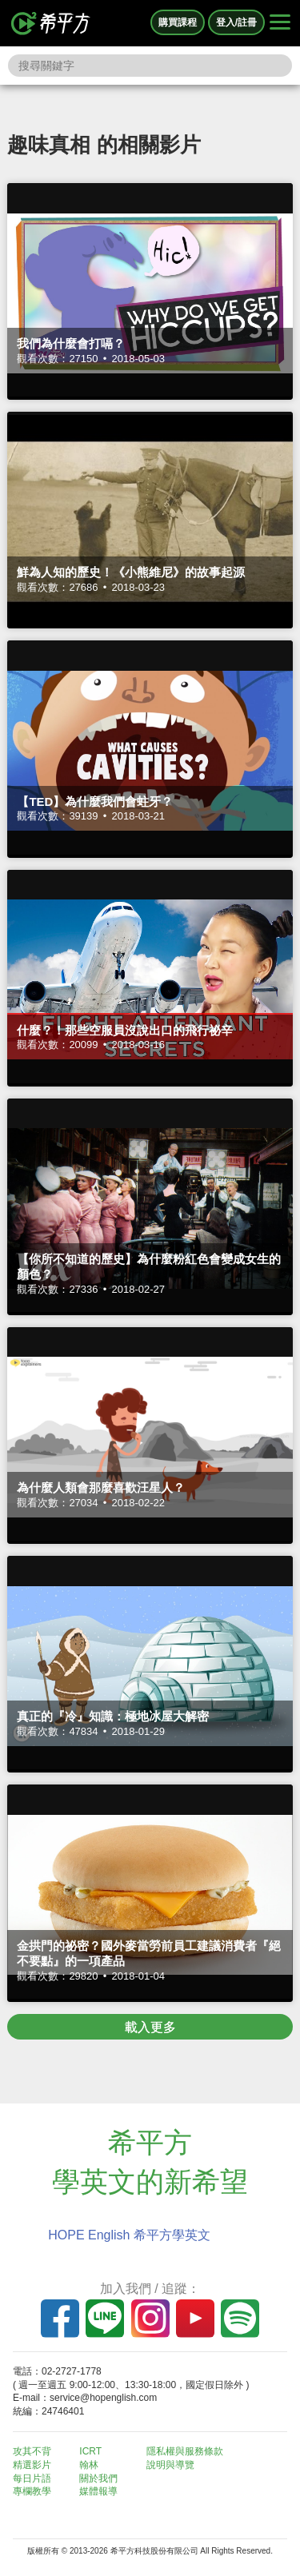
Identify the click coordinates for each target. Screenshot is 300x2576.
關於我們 (98, 2478)
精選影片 (32, 2464)
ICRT (90, 2451)
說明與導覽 (170, 2464)
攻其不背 (32, 2451)
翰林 (88, 2464)
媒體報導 (98, 2491)
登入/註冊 (236, 22)
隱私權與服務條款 (184, 2451)
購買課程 (177, 22)
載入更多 (150, 2027)
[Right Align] (280, 23)
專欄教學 (32, 2491)
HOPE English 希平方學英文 (129, 2235)
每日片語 (32, 2478)
